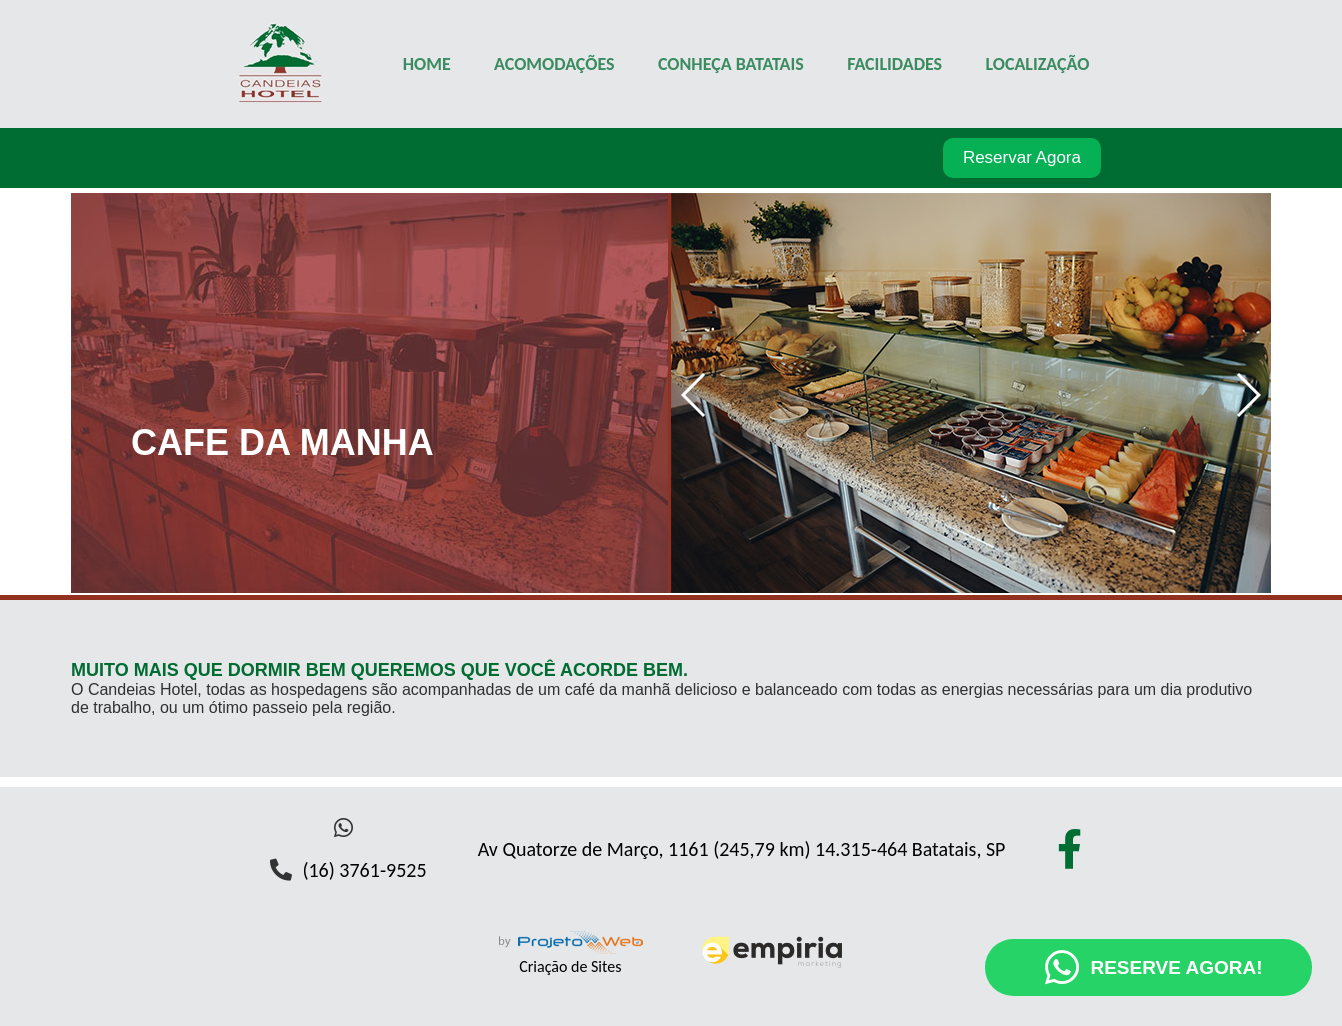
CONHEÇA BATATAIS (731, 64)
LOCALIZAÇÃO (1037, 64)
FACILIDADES (894, 64)
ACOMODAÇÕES (554, 64)
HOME (427, 64)
